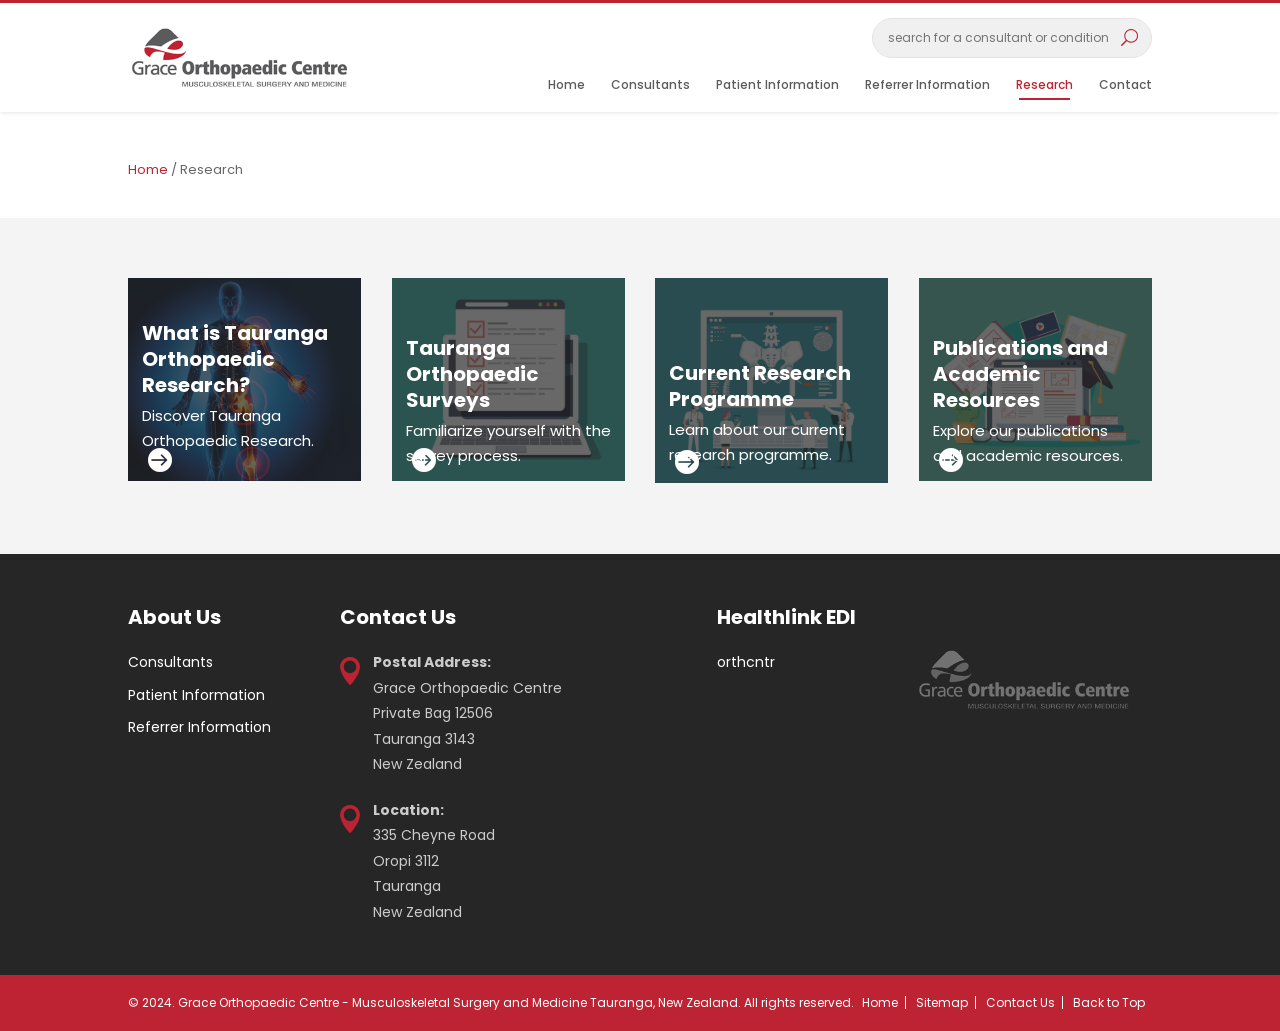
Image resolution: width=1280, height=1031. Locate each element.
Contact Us (1020, 1002)
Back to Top (1109, 1002)
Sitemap (942, 1002)
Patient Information (777, 85)
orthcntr (746, 662)
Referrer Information (927, 85)
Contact (1125, 85)
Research (1044, 85)
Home (566, 85)
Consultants (650, 85)
